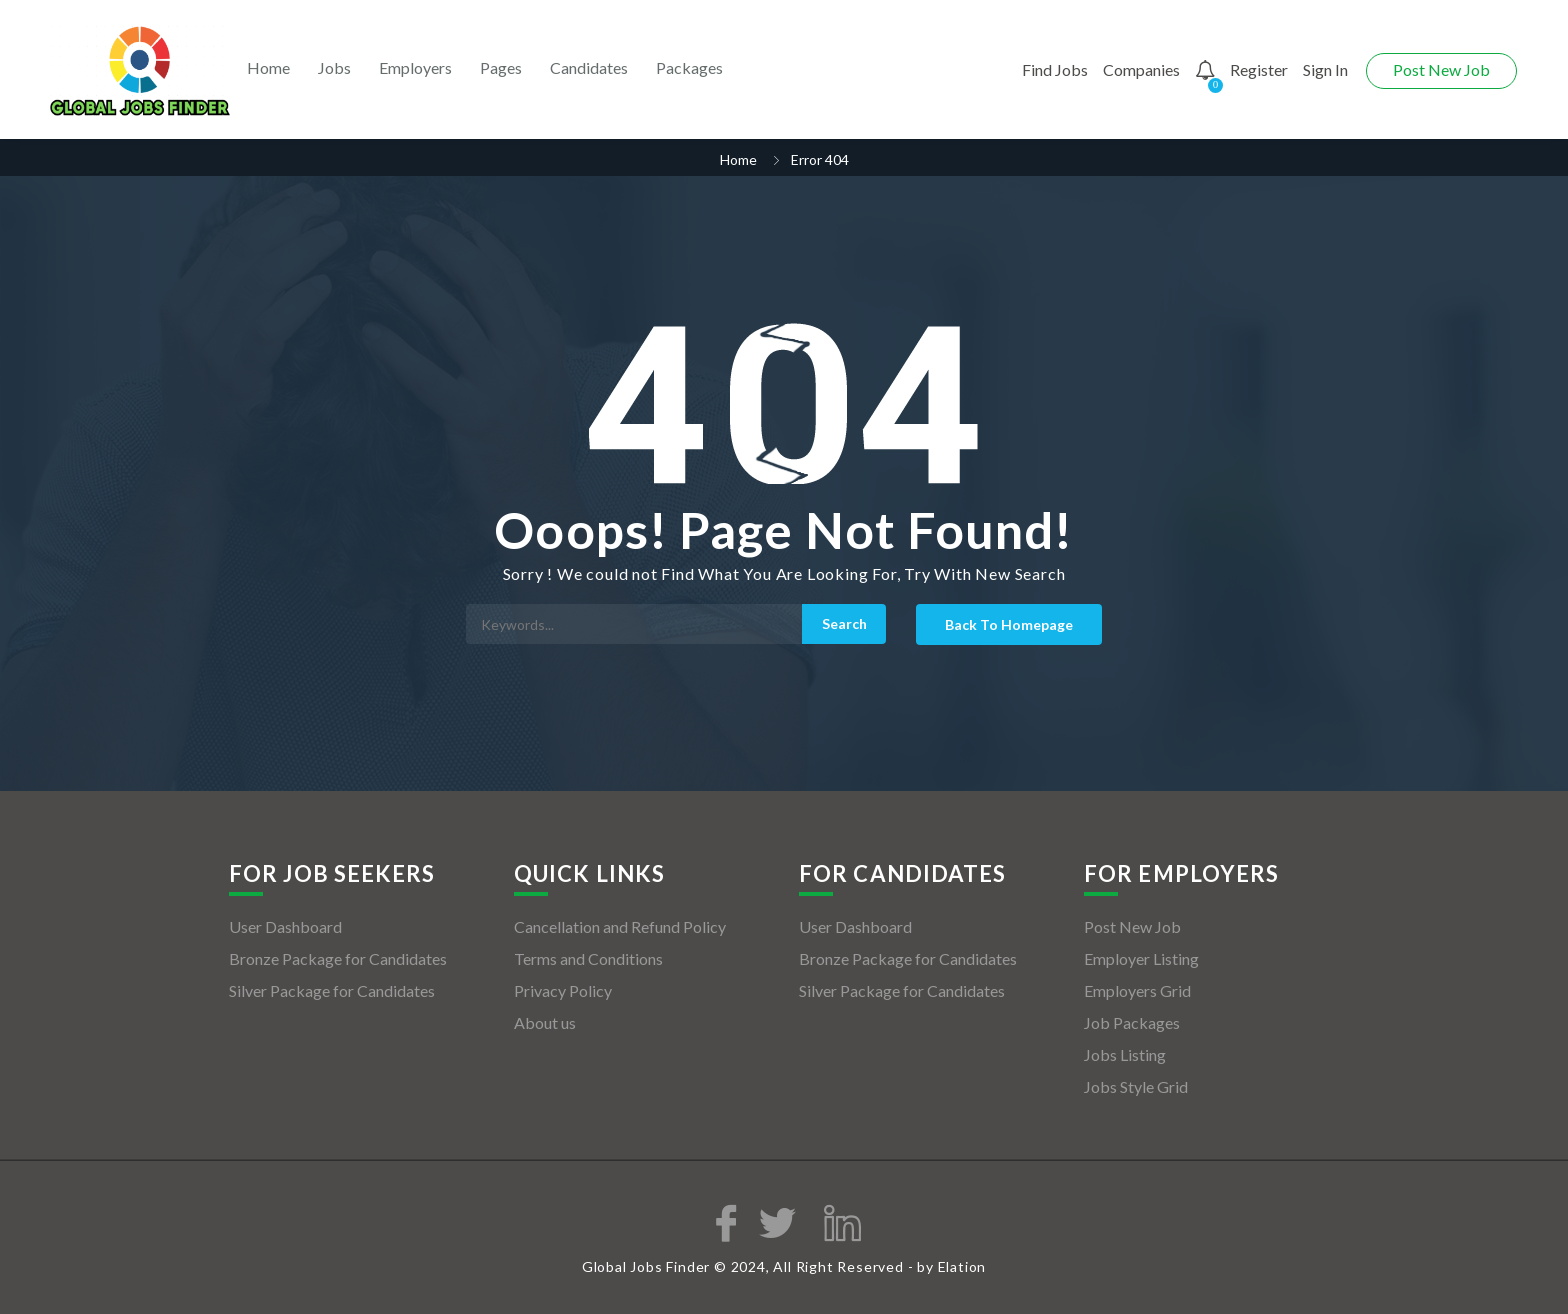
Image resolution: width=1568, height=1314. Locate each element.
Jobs (334, 67)
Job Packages (1132, 1022)
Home (268, 67)
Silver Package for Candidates (332, 990)
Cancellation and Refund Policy (620, 926)
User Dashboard (285, 926)
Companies (1141, 69)
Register (1259, 69)
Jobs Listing (1125, 1054)
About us (545, 1022)
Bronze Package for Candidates (338, 958)
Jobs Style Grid (1136, 1086)
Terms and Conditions (588, 958)
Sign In (1325, 69)
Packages (689, 67)
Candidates (589, 67)
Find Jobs (1055, 69)
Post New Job (1441, 69)
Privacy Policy (563, 990)
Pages (501, 67)
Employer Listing (1141, 958)
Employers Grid (1137, 990)
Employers (415, 67)
